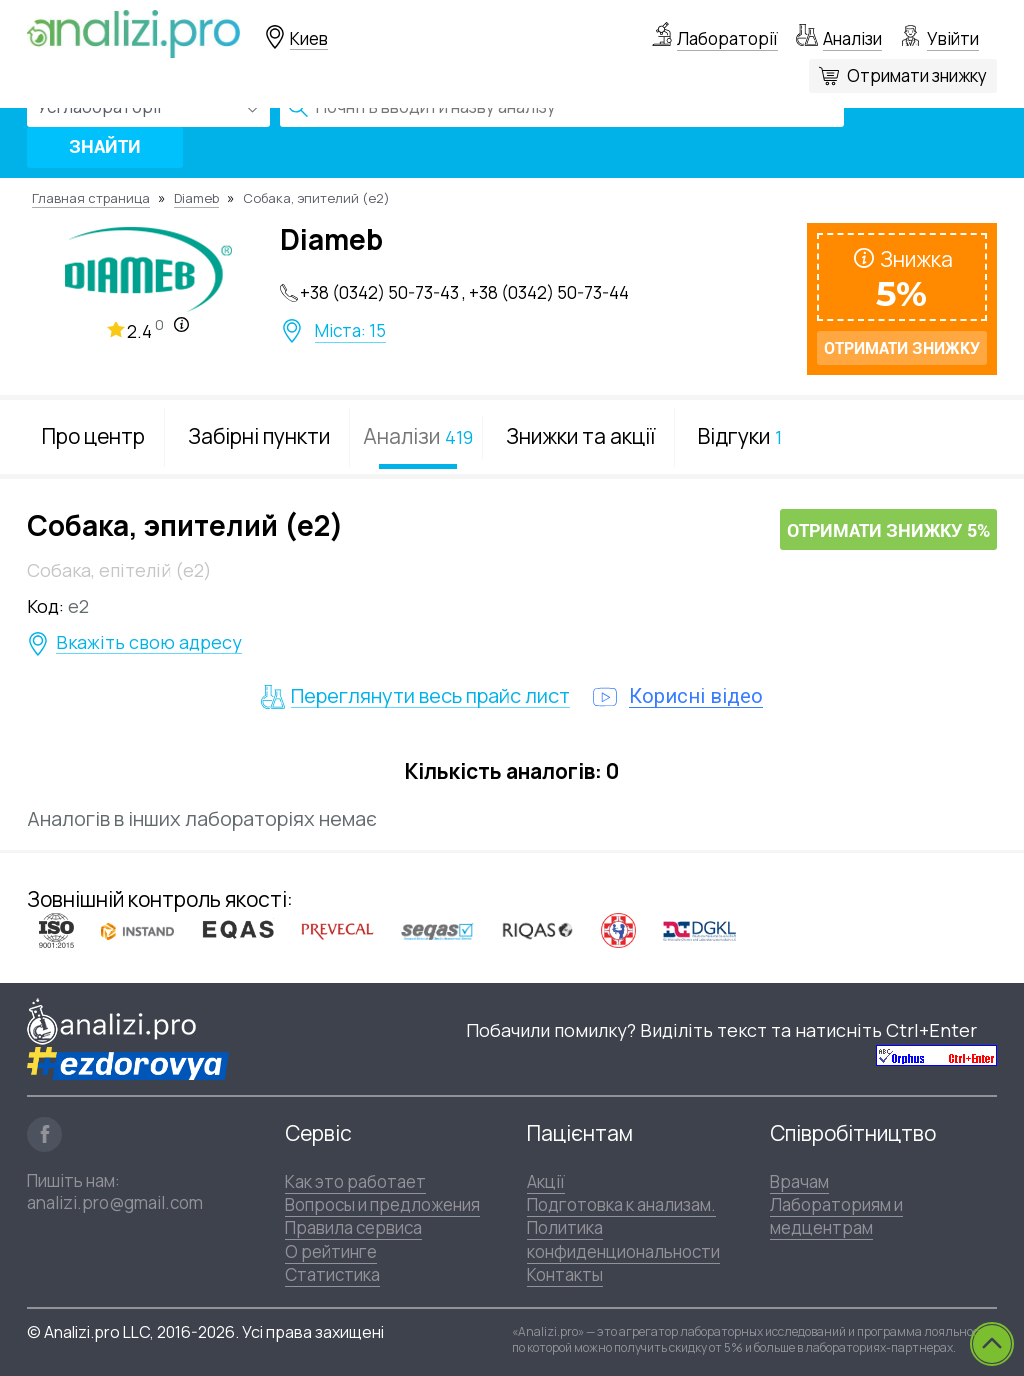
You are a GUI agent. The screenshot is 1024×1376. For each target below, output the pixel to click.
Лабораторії (727, 38)
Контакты (565, 1274)
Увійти (953, 38)
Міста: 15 (350, 331)
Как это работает (355, 1181)
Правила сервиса (353, 1227)
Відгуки (740, 436)
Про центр (93, 436)
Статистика (332, 1274)
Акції (546, 1181)
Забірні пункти (259, 436)
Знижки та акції (580, 436)
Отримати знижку (917, 75)
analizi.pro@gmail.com (115, 1202)
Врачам (799, 1181)
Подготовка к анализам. (621, 1204)
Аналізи (852, 38)
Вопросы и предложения (382, 1204)
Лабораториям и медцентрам (836, 1216)
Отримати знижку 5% (888, 530)
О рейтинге (331, 1251)
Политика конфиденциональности (623, 1239)
